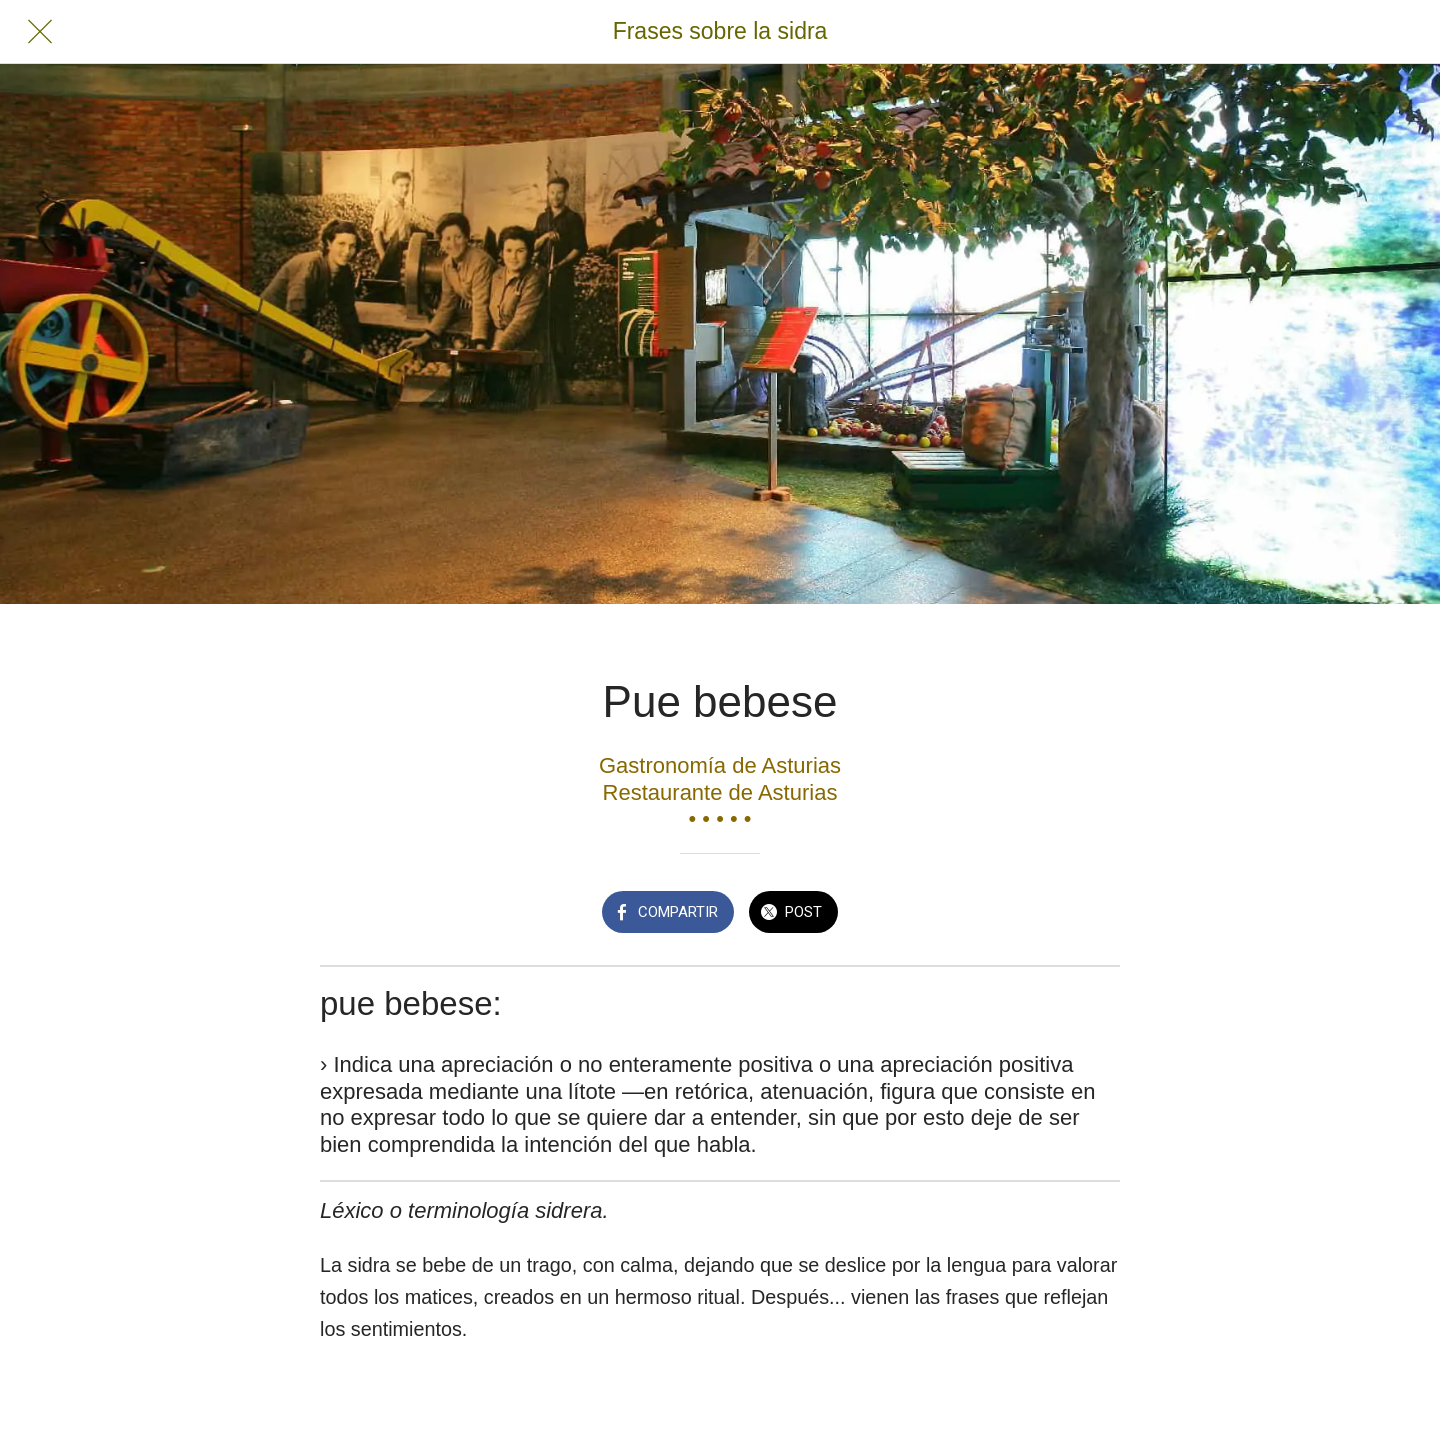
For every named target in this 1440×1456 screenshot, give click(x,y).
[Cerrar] (40, 32)
